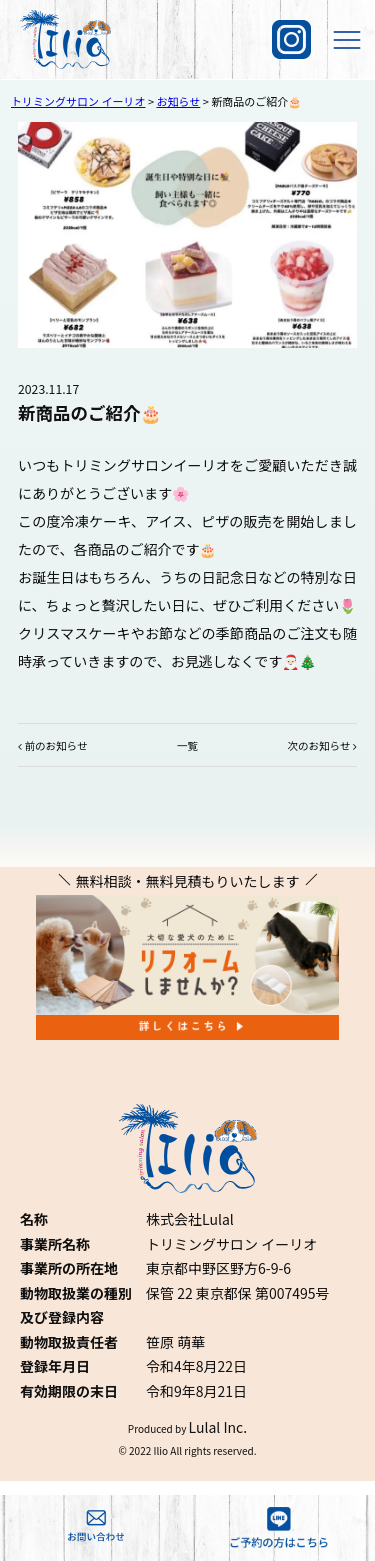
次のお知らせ (319, 745)
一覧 (187, 745)
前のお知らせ (56, 745)
